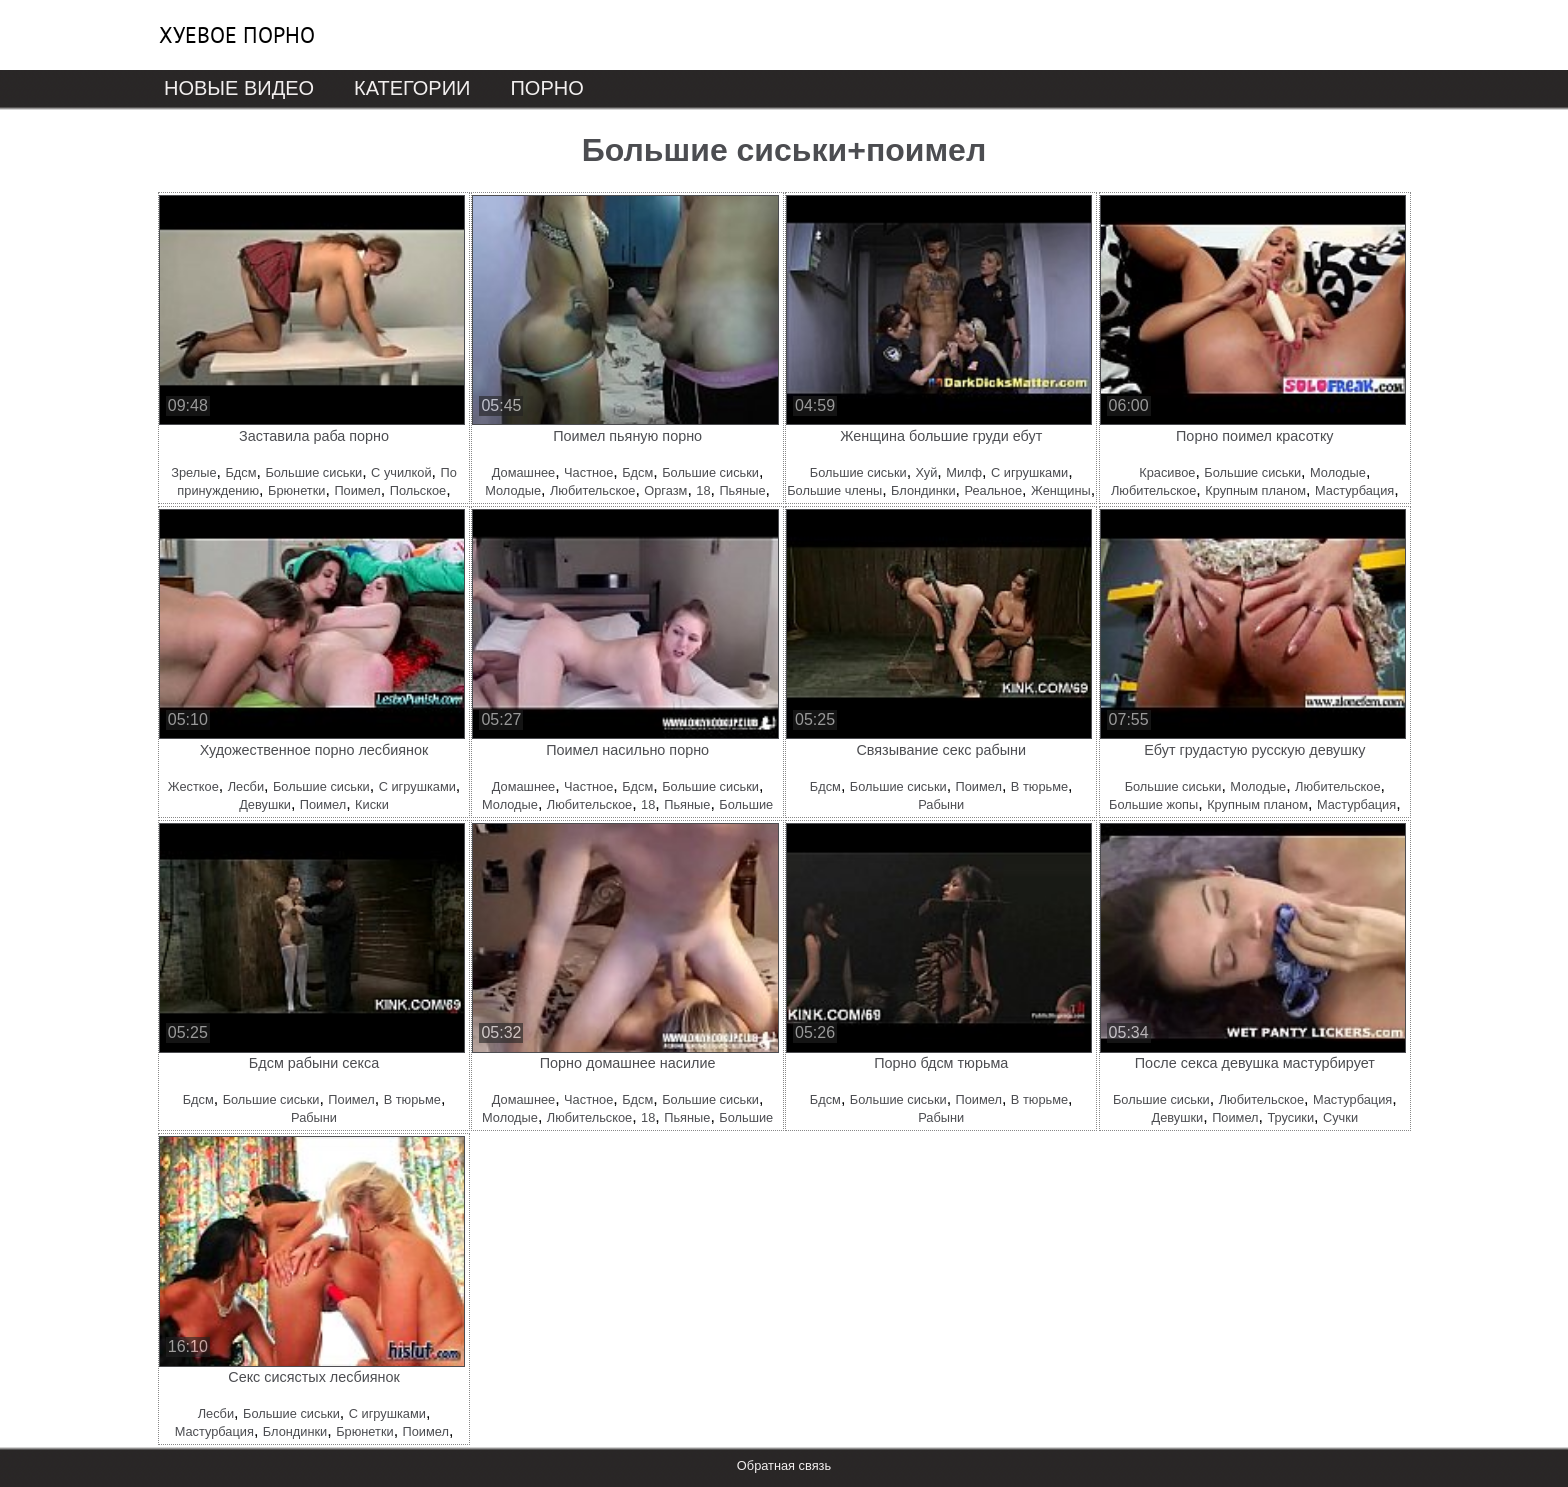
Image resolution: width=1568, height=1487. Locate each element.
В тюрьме (1039, 786)
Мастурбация (1354, 490)
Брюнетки (296, 490)
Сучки (1340, 1117)
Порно (546, 88)
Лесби (246, 786)
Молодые (513, 490)
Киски (372, 804)
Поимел (357, 490)
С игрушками (1029, 472)
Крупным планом (1255, 490)
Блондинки (923, 490)
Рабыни (941, 804)
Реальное (993, 490)
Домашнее (523, 472)
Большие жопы (1153, 804)
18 (703, 490)
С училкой (401, 472)
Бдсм (240, 472)
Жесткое (193, 786)
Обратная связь (784, 1465)
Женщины (1061, 490)
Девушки (265, 804)
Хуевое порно (237, 35)
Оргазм (665, 490)
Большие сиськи (313, 472)
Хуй (927, 472)
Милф (964, 472)
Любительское (592, 490)
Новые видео (239, 88)
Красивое (1167, 472)
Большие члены (834, 490)
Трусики (1290, 1117)
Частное (588, 472)
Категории (412, 88)
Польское (418, 490)
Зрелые (193, 472)
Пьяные (742, 490)
